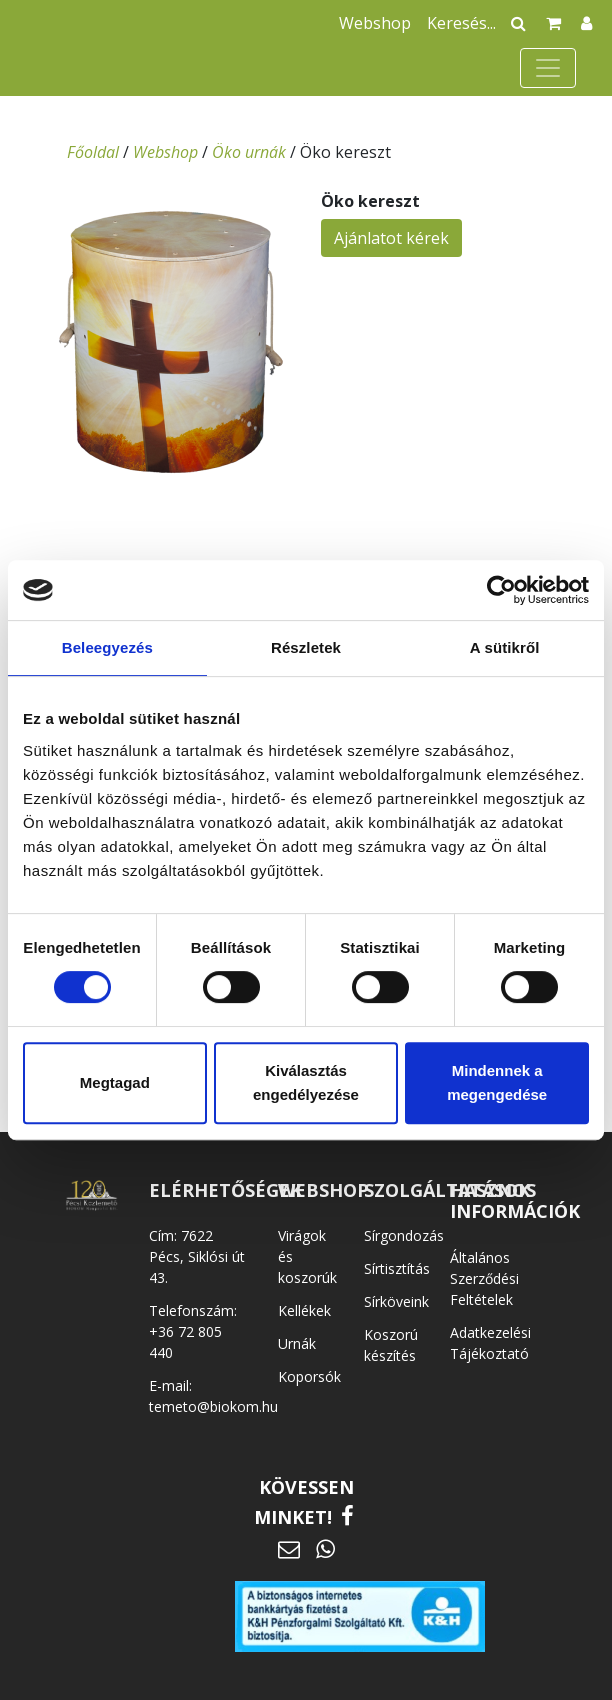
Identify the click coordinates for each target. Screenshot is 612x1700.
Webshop (375, 23)
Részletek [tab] (306, 647)
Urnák (297, 1343)
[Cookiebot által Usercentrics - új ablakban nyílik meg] (501, 590)
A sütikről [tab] (505, 647)
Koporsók (309, 1376)
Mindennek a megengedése (497, 1082)
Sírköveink (396, 1301)
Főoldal (93, 152)
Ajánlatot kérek (391, 238)
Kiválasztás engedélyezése (306, 1082)
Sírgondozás (404, 1235)
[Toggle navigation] (548, 68)
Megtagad (115, 1082)
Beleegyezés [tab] (107, 647)
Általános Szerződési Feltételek (484, 1278)
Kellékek (304, 1310)
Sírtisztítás (397, 1268)
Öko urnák (249, 152)
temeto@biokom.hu (213, 1406)
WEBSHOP (323, 1190)
